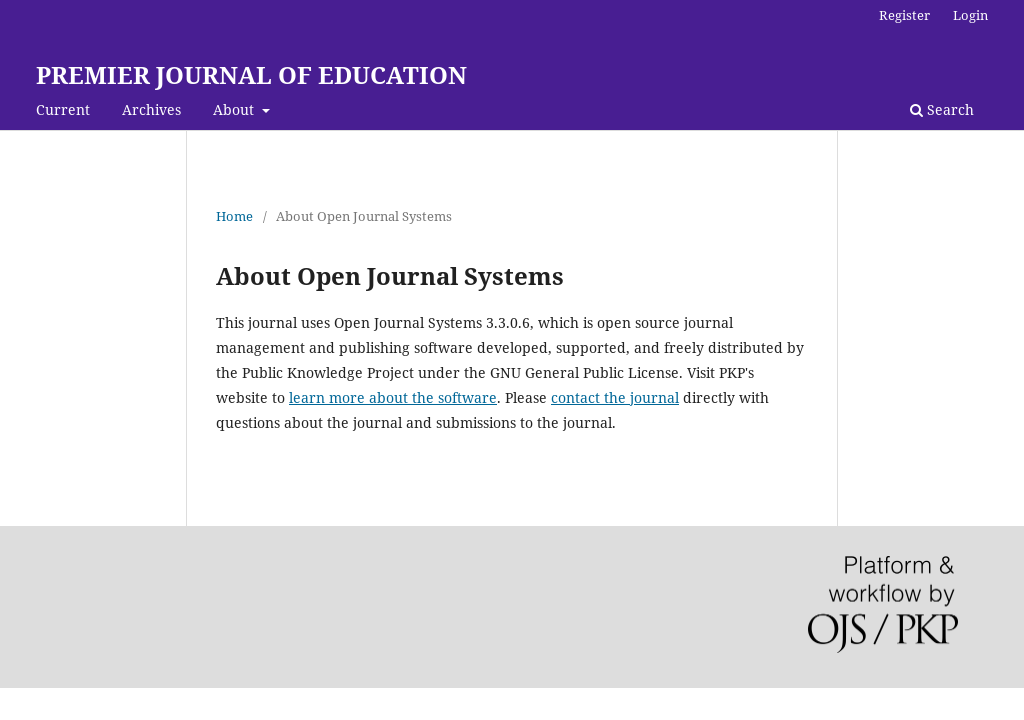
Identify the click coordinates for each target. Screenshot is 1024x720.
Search (942, 109)
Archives (151, 109)
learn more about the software (393, 397)
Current (63, 109)
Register (904, 15)
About (235, 109)
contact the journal (615, 397)
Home (234, 216)
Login (970, 15)
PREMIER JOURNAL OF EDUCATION (251, 74)
